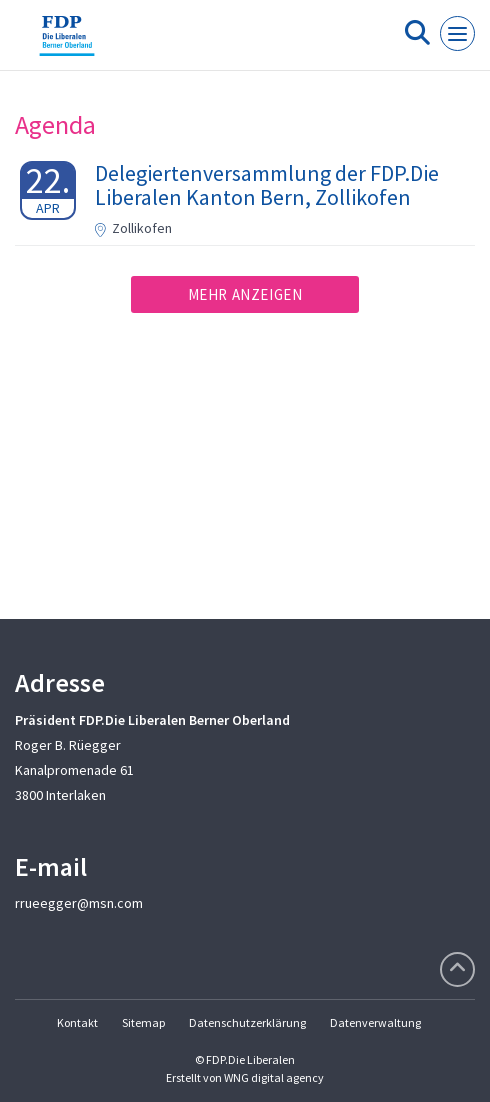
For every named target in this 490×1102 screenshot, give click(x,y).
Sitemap (143, 1022)
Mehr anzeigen (245, 294)
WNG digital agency (274, 1077)
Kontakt (77, 1022)
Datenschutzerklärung (247, 1022)
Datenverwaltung (375, 1022)
